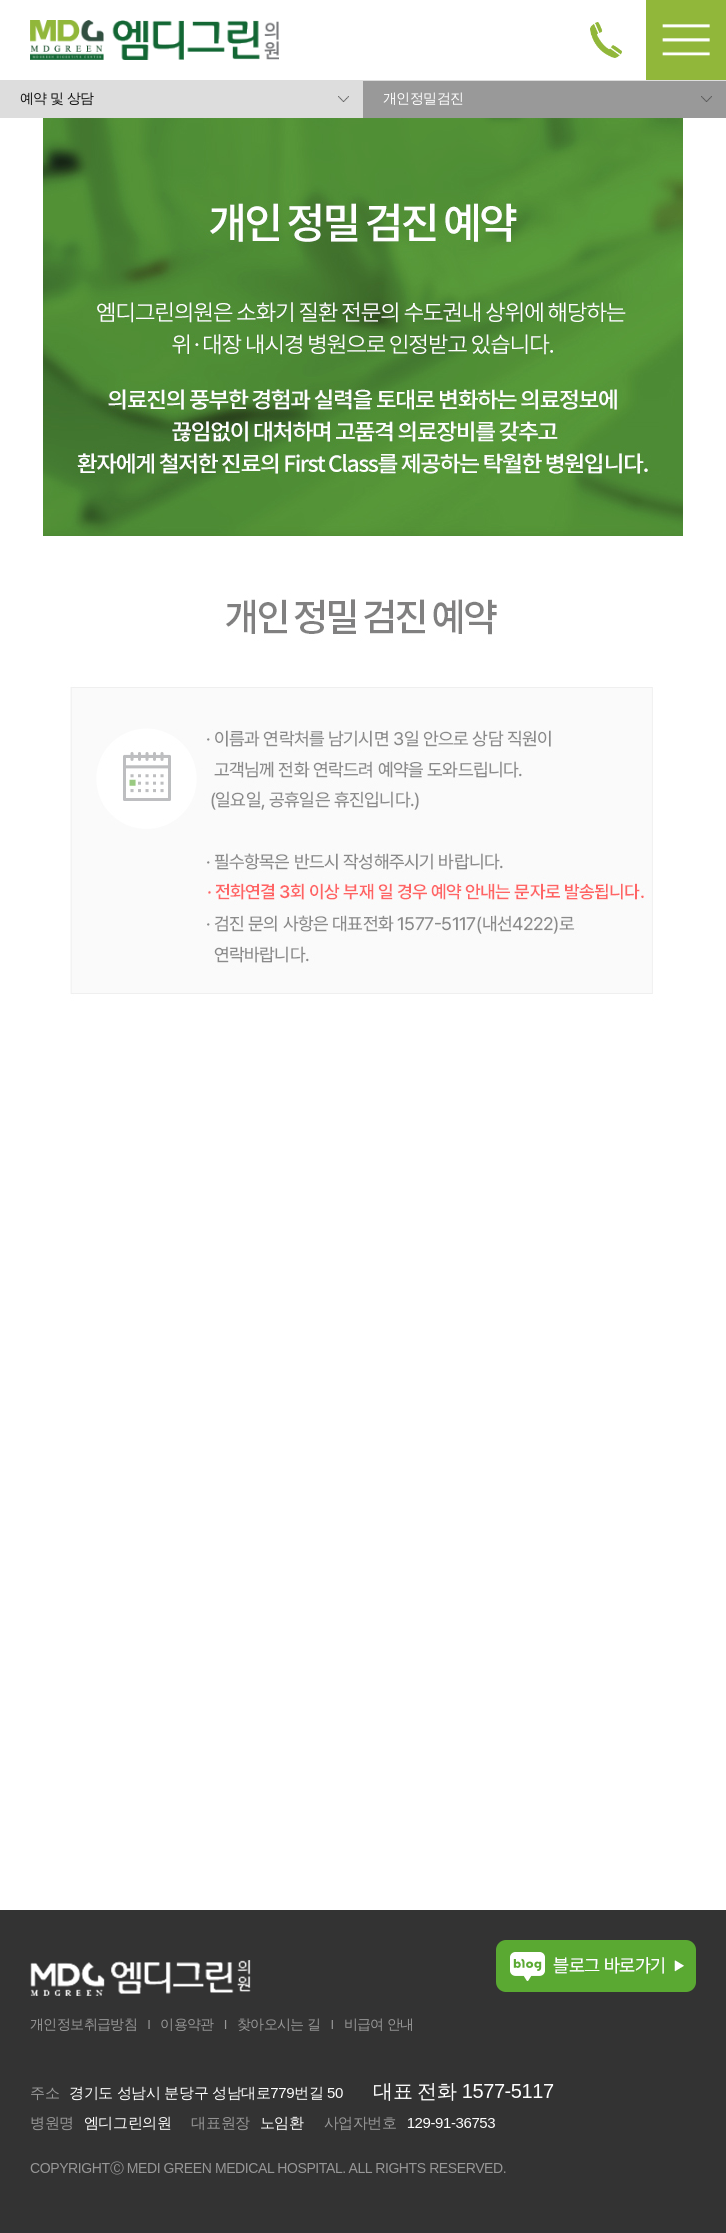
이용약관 (187, 2024)
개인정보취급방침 (83, 2024)
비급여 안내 (379, 2024)
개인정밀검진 (423, 98)
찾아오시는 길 (279, 2024)
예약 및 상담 (57, 98)
